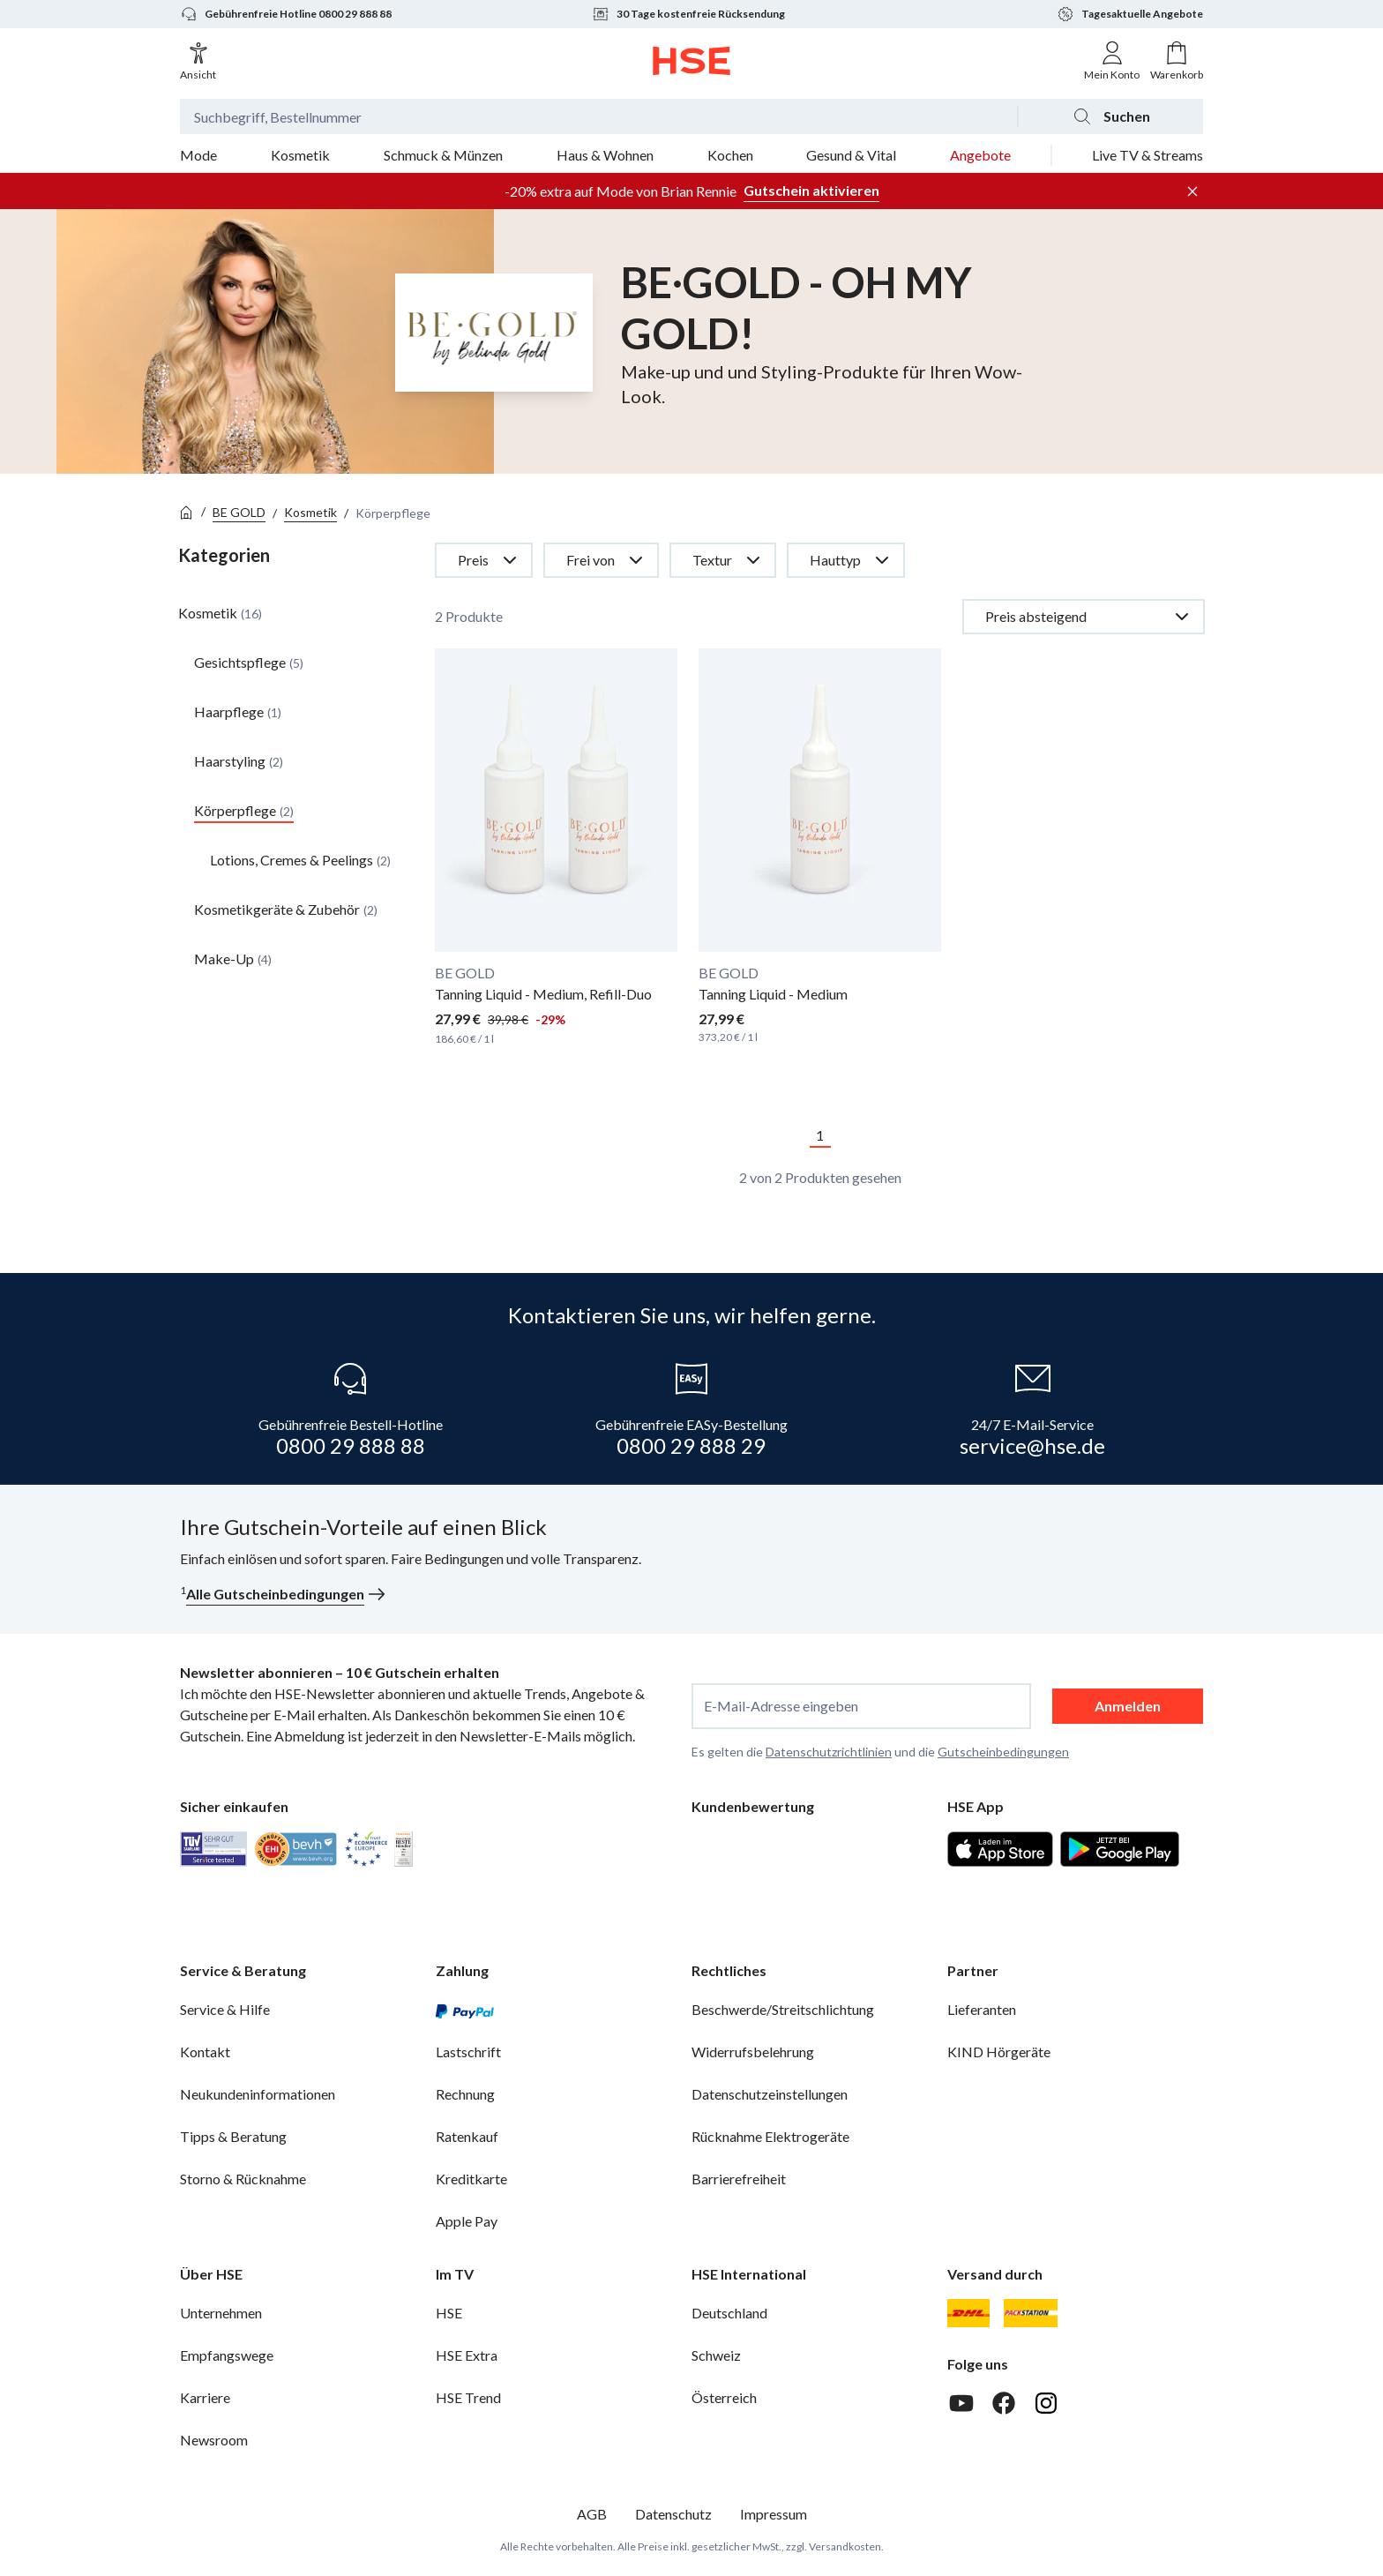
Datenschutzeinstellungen (770, 2094)
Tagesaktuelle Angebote (1130, 14)
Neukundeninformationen (257, 2094)
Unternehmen (221, 2312)
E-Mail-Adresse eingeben (781, 1706)
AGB (592, 2513)
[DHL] (968, 2313)
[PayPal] (465, 2009)
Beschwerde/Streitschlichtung (783, 2009)
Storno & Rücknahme (243, 2178)
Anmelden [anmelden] (1128, 1705)
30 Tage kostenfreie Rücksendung (688, 14)
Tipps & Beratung (233, 2136)
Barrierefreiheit (739, 2178)
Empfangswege (226, 2355)
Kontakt (205, 2051)
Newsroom (214, 2439)
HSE (449, 2312)
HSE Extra (466, 2355)
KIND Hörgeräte (998, 2051)
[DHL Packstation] (1031, 2313)
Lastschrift (468, 2051)
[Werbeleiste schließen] (1192, 191)
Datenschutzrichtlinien (829, 1751)
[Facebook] (1004, 2403)
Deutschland (729, 2312)
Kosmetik (310, 512)
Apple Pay (466, 2221)
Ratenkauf (467, 2136)
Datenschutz (673, 2513)
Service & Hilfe (225, 2009)
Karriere (205, 2397)
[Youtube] (961, 2403)
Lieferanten (981, 2009)
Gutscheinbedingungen (1003, 1751)
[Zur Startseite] (692, 61)
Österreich (724, 2397)
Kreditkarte (471, 2178)
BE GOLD (239, 512)
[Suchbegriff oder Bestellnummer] (598, 116)
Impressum (773, 2513)
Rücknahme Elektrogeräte (770, 2136)
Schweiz (716, 2355)
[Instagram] (1046, 2403)
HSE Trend (468, 2397)
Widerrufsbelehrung (753, 2051)
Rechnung (465, 2094)
